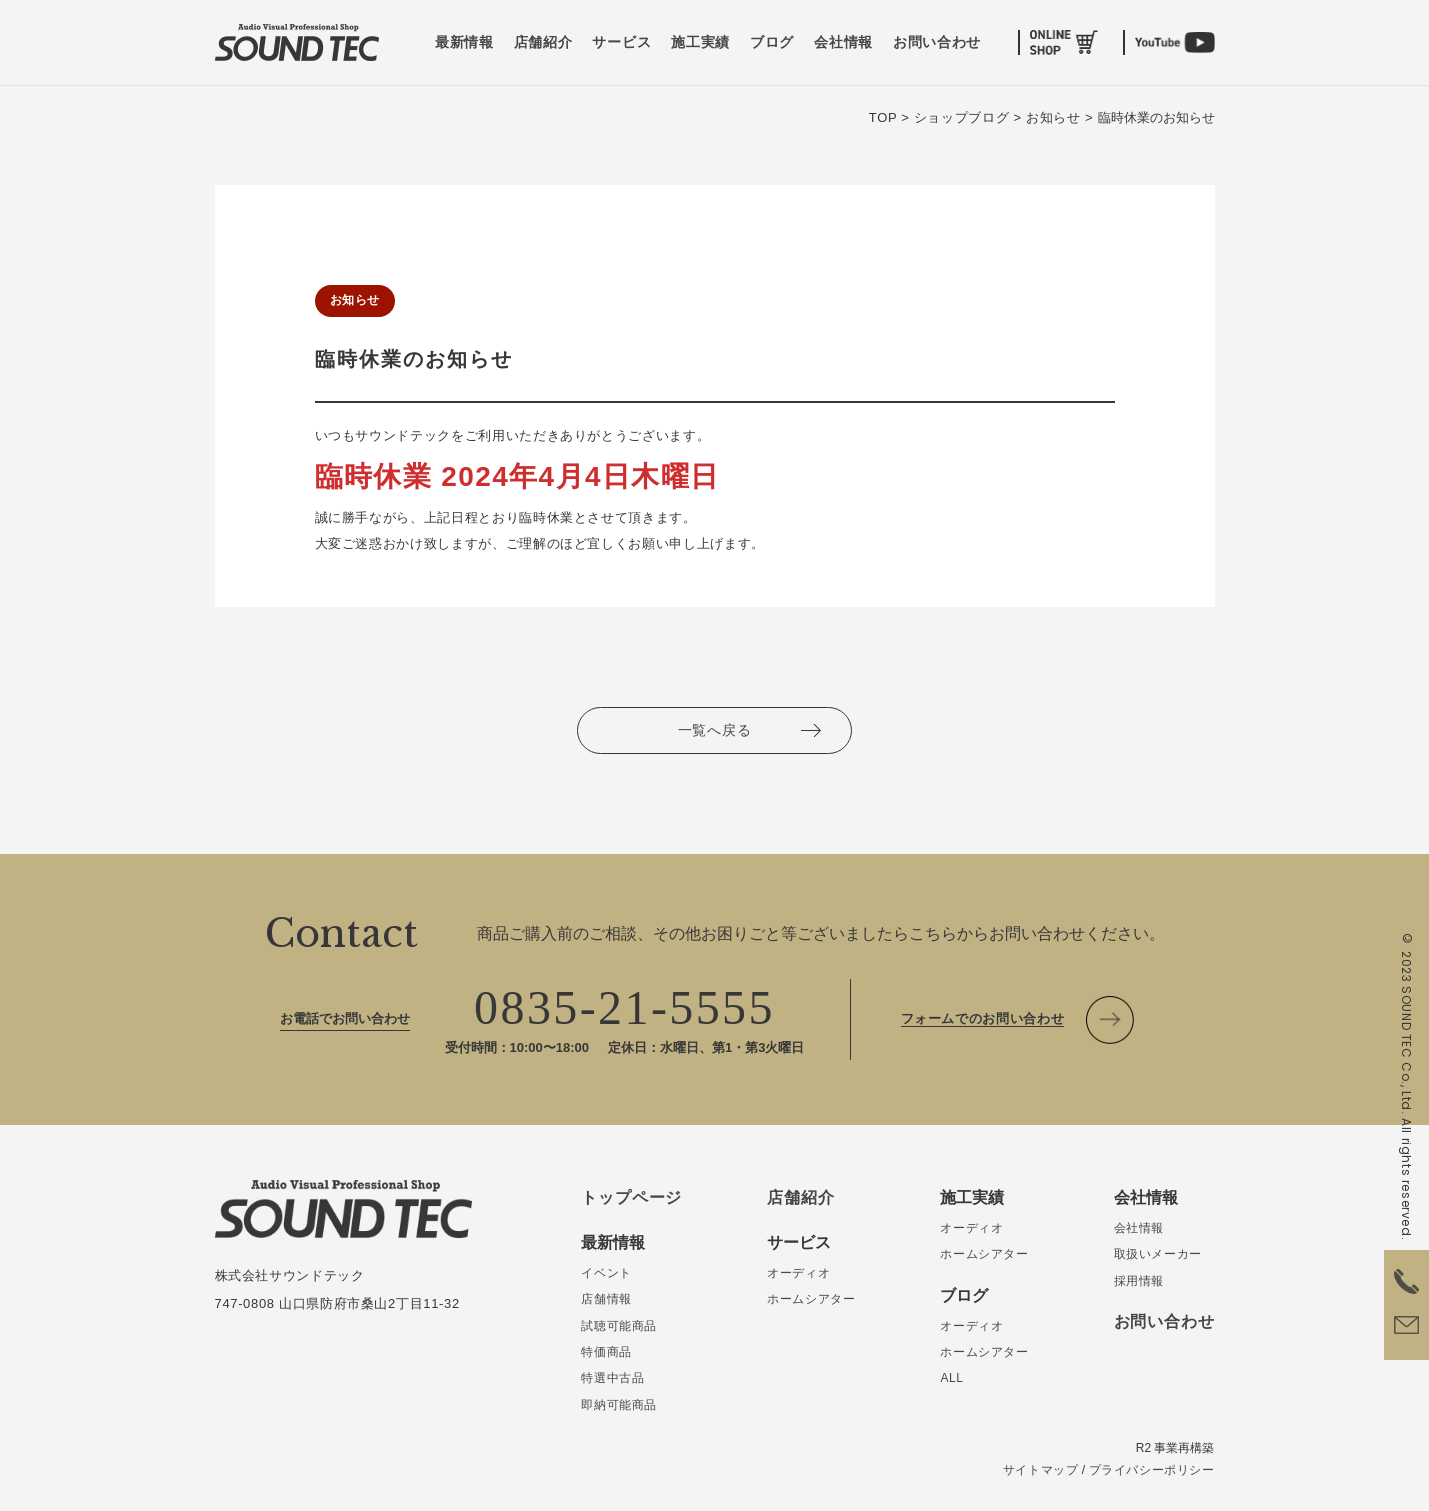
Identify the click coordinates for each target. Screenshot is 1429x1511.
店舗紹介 (543, 42)
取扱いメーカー (1158, 1254)
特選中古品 (612, 1378)
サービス (621, 42)
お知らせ (355, 300)
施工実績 (700, 42)
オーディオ (798, 1273)
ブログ (772, 42)
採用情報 (1139, 1281)
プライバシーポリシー (1152, 1470)
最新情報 (464, 42)
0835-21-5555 (624, 1007)
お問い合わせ (937, 42)
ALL (951, 1378)
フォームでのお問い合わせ (983, 1018)
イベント (606, 1273)
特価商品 (606, 1352)
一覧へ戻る (715, 730)
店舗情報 (606, 1299)
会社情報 (843, 42)
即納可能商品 (619, 1405)
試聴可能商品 (619, 1326)
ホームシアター (811, 1299)
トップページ (631, 1197)
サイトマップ (1041, 1470)
